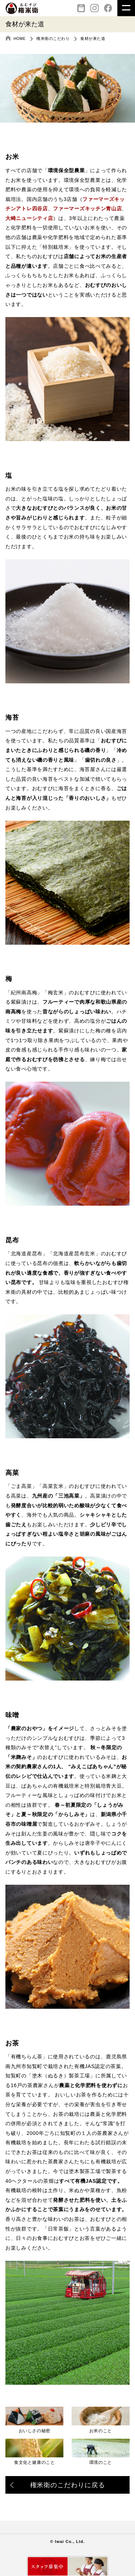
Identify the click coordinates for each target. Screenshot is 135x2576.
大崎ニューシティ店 (29, 218)
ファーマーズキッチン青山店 (87, 208)
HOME (20, 38)
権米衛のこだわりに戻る (58, 2485)
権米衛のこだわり (52, 38)
